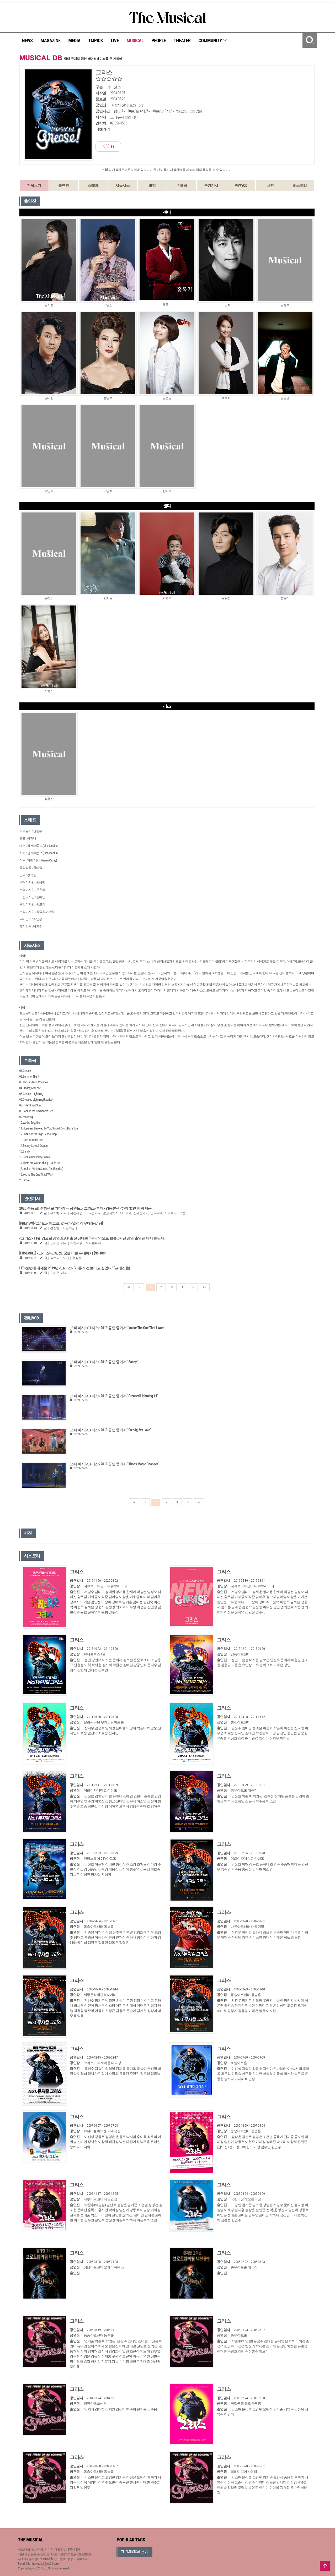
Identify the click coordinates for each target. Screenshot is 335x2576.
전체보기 (34, 185)
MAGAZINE (51, 40)
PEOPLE (158, 40)
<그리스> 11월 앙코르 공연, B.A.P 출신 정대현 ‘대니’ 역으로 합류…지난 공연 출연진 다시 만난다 (91, 1238)
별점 (152, 185)
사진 (270, 185)
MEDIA (74, 40)
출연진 (63, 185)
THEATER (182, 40)
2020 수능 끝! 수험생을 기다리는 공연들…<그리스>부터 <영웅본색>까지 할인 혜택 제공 (85, 1208)
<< (128, 1287)
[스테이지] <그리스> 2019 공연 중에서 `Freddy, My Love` (110, 1430)
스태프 (93, 185)
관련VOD (240, 185)
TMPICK (95, 40)
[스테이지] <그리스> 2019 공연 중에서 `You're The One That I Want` (117, 1328)
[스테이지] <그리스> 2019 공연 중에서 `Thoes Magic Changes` (114, 1464)
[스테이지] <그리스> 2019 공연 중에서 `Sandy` (104, 1362)
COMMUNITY (213, 40)
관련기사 (211, 185)
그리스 (77, 1571)
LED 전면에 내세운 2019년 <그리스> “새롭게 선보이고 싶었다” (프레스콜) (74, 1268)
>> (204, 1287)
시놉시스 (122, 185)
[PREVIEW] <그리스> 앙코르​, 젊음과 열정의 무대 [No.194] (61, 1223)
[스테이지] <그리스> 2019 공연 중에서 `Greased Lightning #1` (114, 1396)
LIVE (115, 40)
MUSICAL (135, 40)
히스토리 (300, 185)
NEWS (27, 40)
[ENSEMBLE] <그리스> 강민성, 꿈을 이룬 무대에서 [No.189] (62, 1253)
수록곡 (181, 185)
